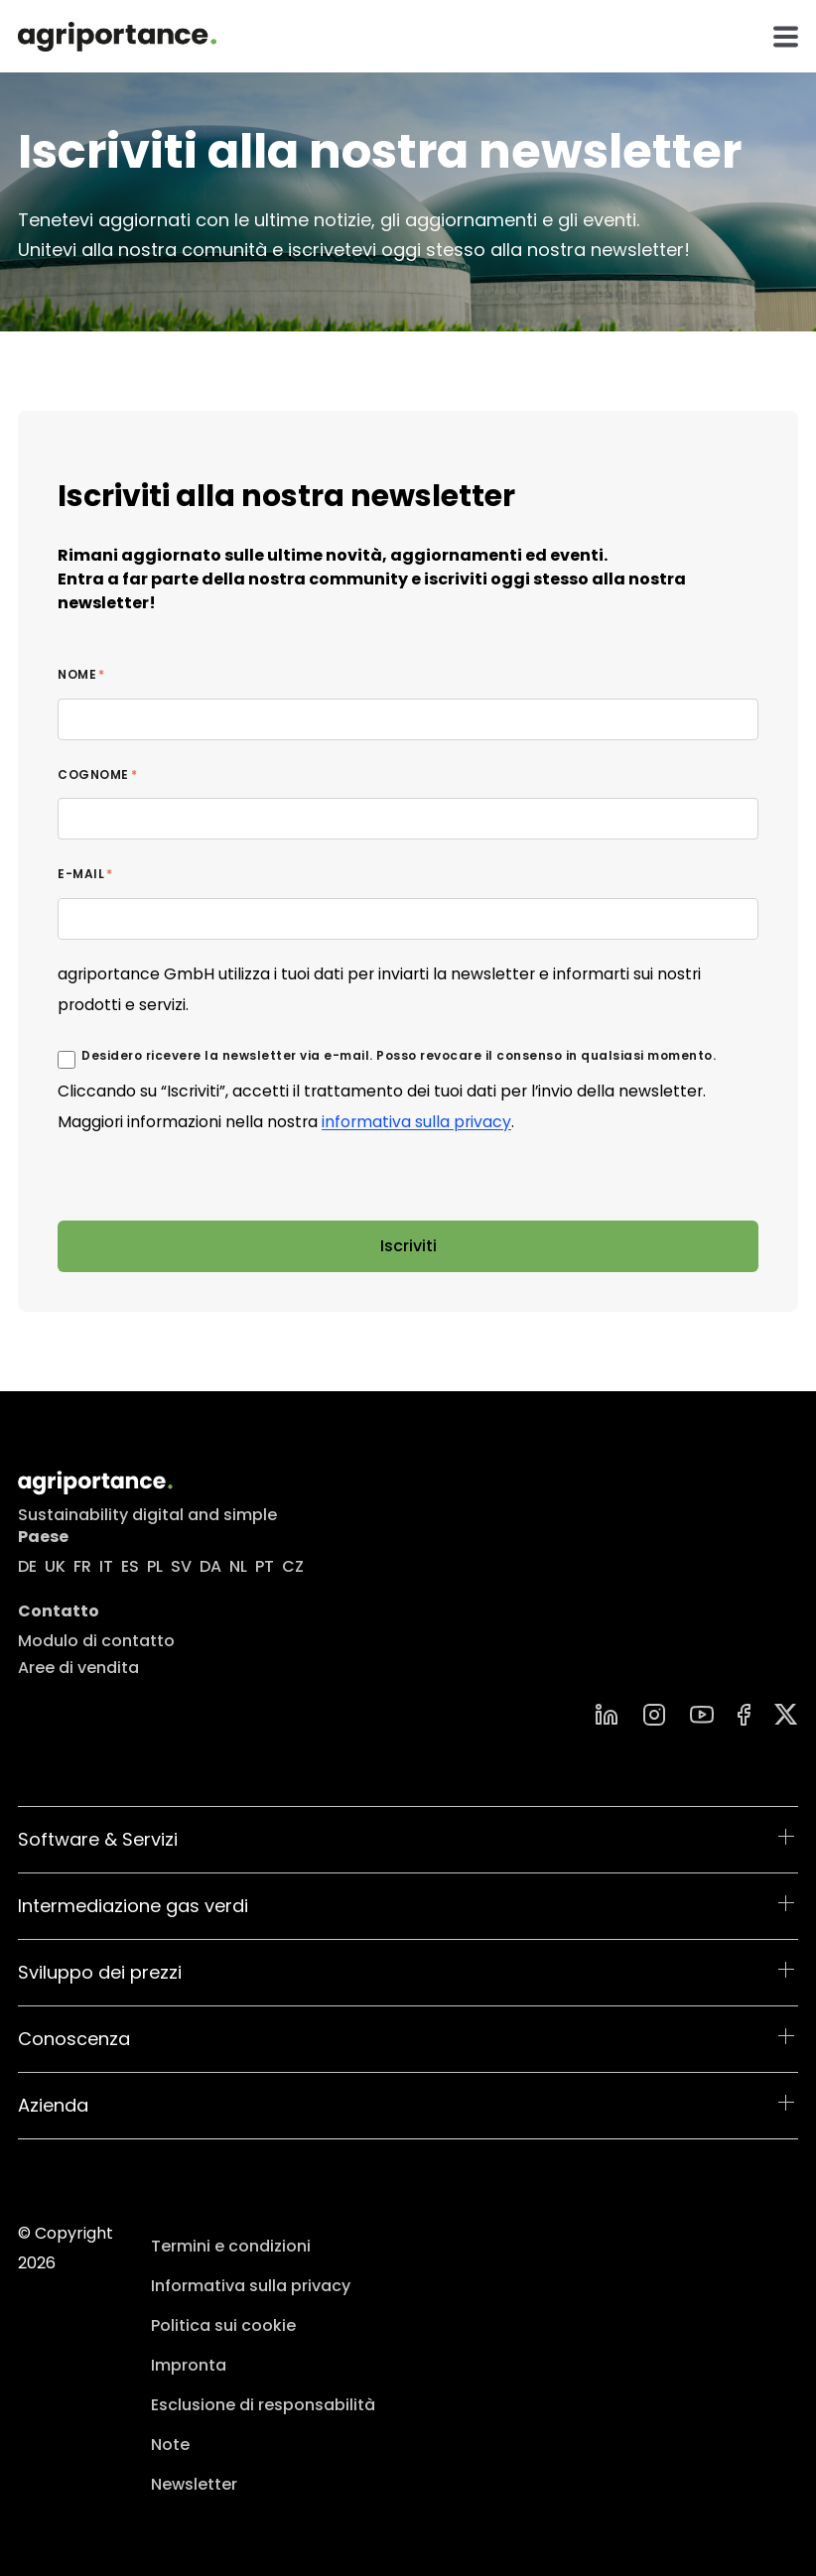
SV (181, 1566)
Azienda (53, 2105)
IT (106, 1566)
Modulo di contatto (96, 1640)
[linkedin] (606, 1715)
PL (155, 1566)
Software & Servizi (98, 1839)
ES (130, 1566)
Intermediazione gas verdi (133, 1905)
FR (82, 1566)
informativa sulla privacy (416, 1121)
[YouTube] (702, 1715)
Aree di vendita (78, 1667)
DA (210, 1566)
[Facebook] (744, 1715)
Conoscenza (74, 2038)
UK (55, 1566)
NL (238, 1566)
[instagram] (654, 1715)
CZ (293, 1566)
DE (27, 1566)
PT (264, 1566)
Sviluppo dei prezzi (100, 1972)
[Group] (786, 1714)
